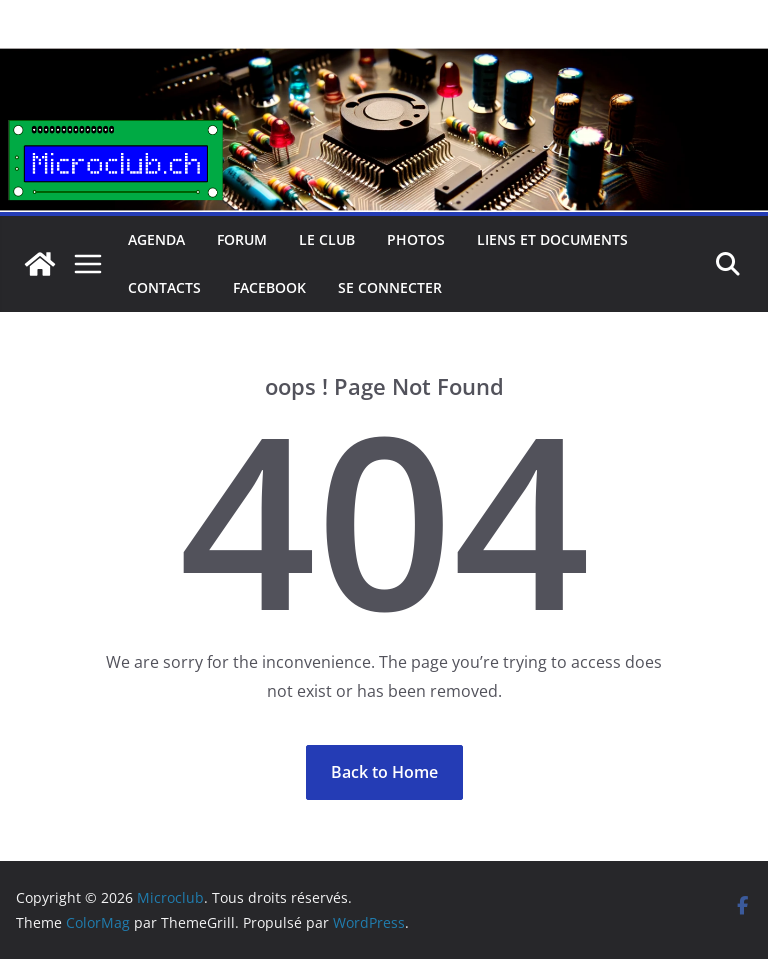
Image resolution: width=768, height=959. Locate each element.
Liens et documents (552, 239)
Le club (327, 239)
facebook (269, 287)
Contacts (164, 287)
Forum (242, 239)
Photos (416, 239)
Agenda (156, 239)
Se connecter (390, 287)
